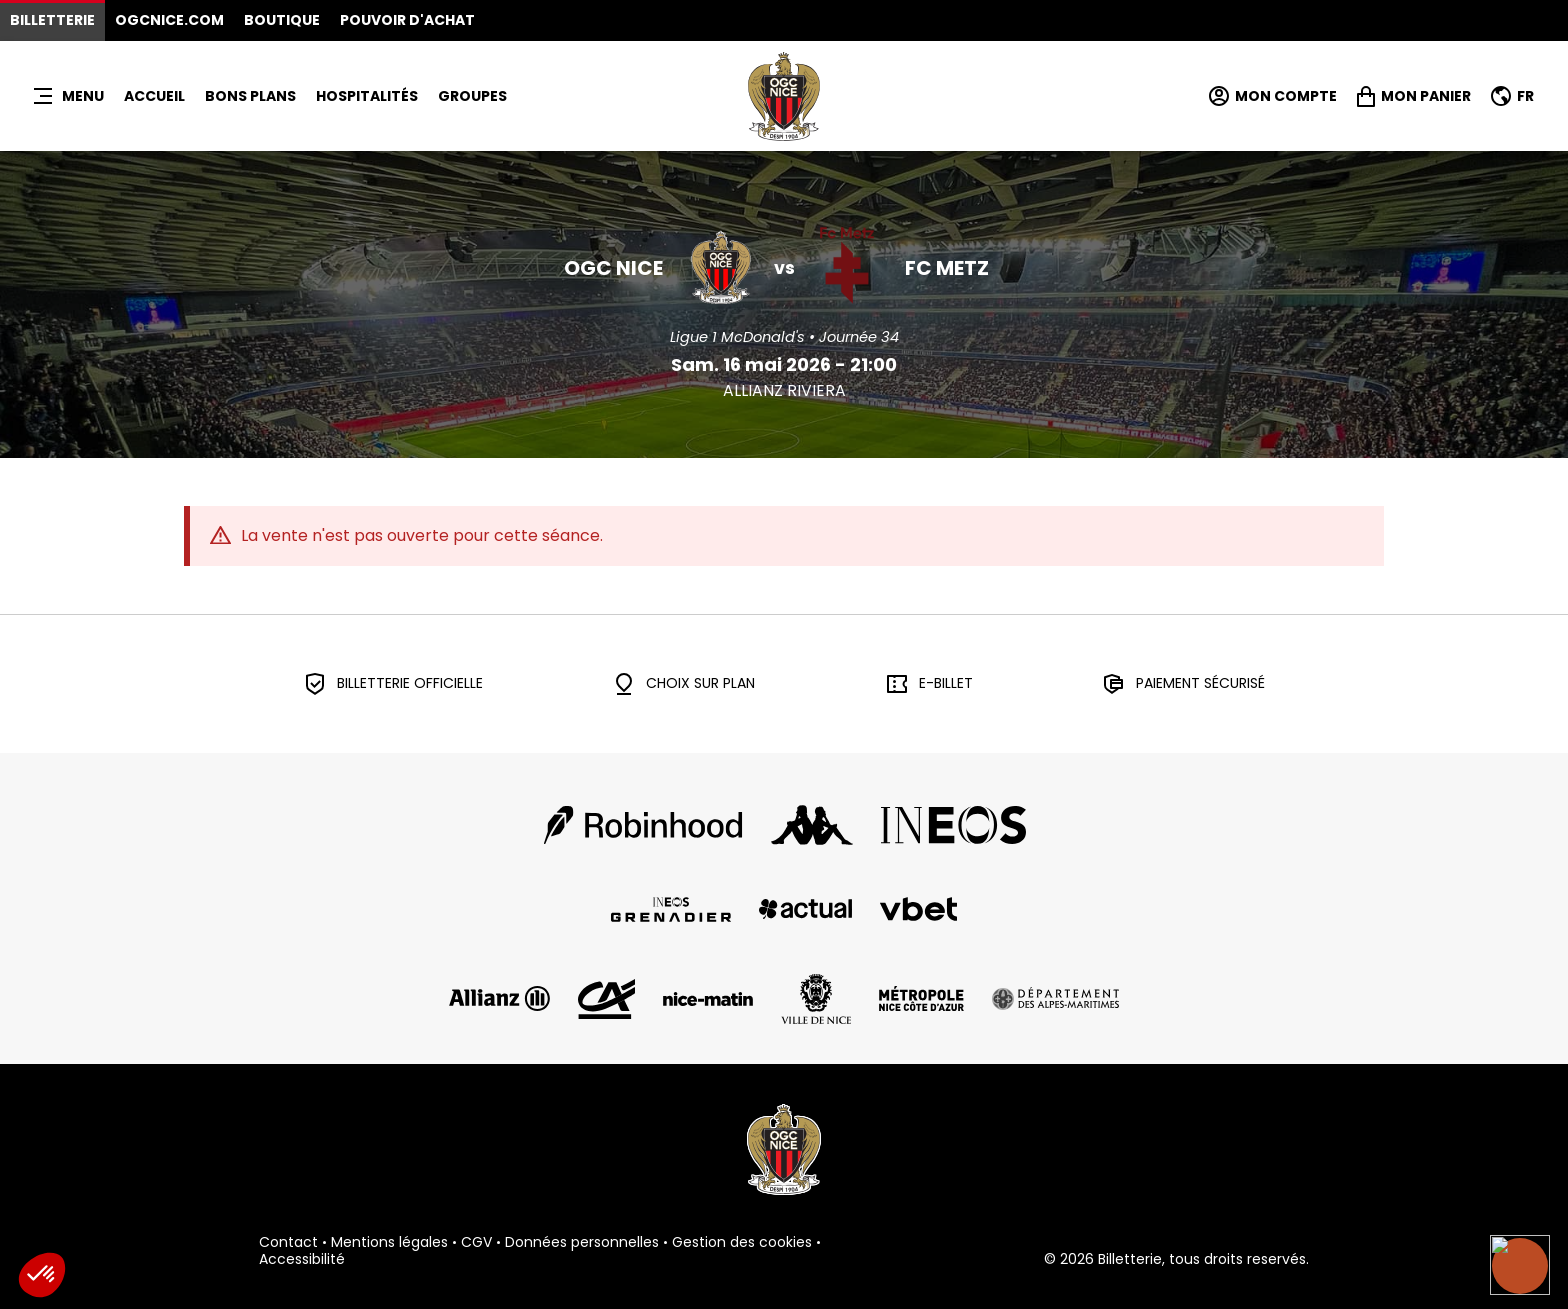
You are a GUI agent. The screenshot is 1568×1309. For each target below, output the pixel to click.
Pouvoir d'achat (407, 20)
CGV (476, 1243)
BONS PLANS (250, 96)
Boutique (282, 20)
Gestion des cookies (742, 1243)
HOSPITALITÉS (367, 96)
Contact (288, 1243)
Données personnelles (582, 1243)
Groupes (472, 96)
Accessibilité (302, 1260)
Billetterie (52, 20)
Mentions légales (389, 1243)
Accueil (154, 96)
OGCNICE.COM (169, 20)
